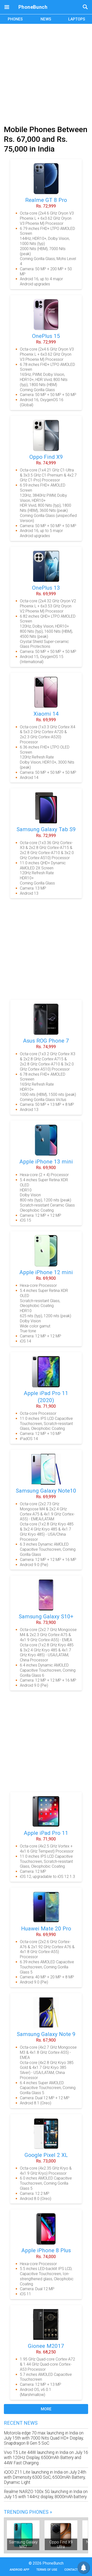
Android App (19, 2569)
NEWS (46, 19)
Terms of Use (46, 2569)
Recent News (21, 2423)
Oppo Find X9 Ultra (61, 2544)
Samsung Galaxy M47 (23, 2544)
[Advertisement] (46, 73)
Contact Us (73, 2569)
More (46, 2409)
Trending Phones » (28, 2512)
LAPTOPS (76, 19)
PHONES (15, 19)
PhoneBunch (32, 7)
